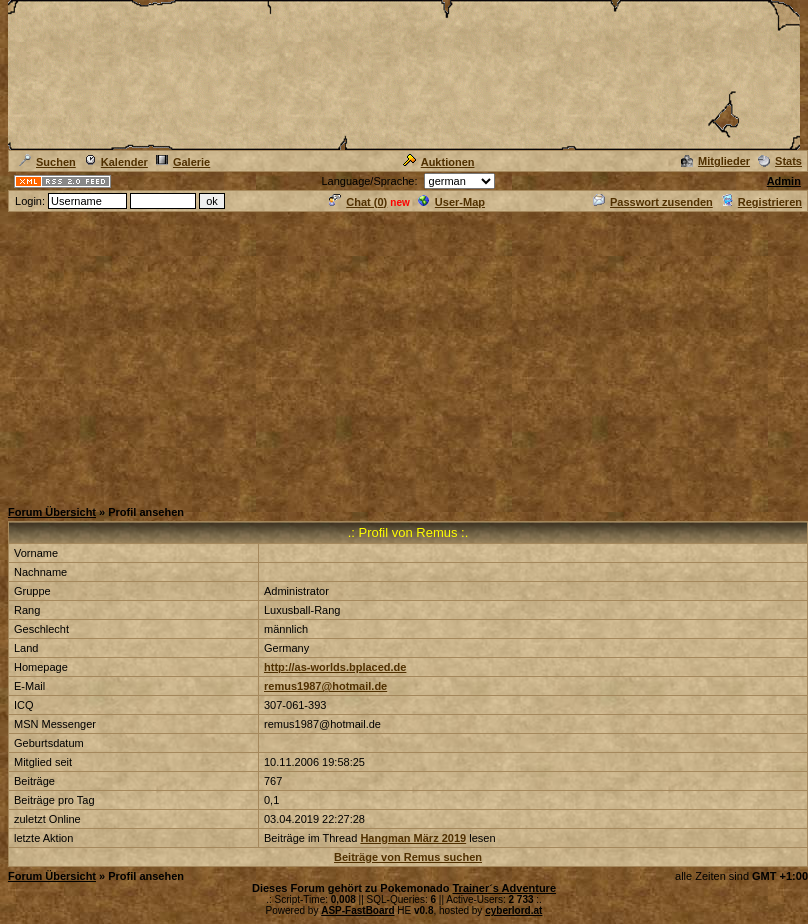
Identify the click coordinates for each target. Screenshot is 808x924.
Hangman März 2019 (413, 838)
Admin (784, 181)
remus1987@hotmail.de (325, 686)
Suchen (47, 162)
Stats (780, 161)
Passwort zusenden (653, 202)
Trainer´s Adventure (504, 888)
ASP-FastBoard (357, 910)
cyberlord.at (513, 910)
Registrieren (761, 202)
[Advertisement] (404, 354)
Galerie (183, 162)
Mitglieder (715, 161)
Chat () (358, 202)
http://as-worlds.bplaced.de (335, 667)
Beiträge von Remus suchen (408, 857)
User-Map (451, 202)
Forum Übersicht (52, 512)
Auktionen (439, 162)
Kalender (116, 162)
